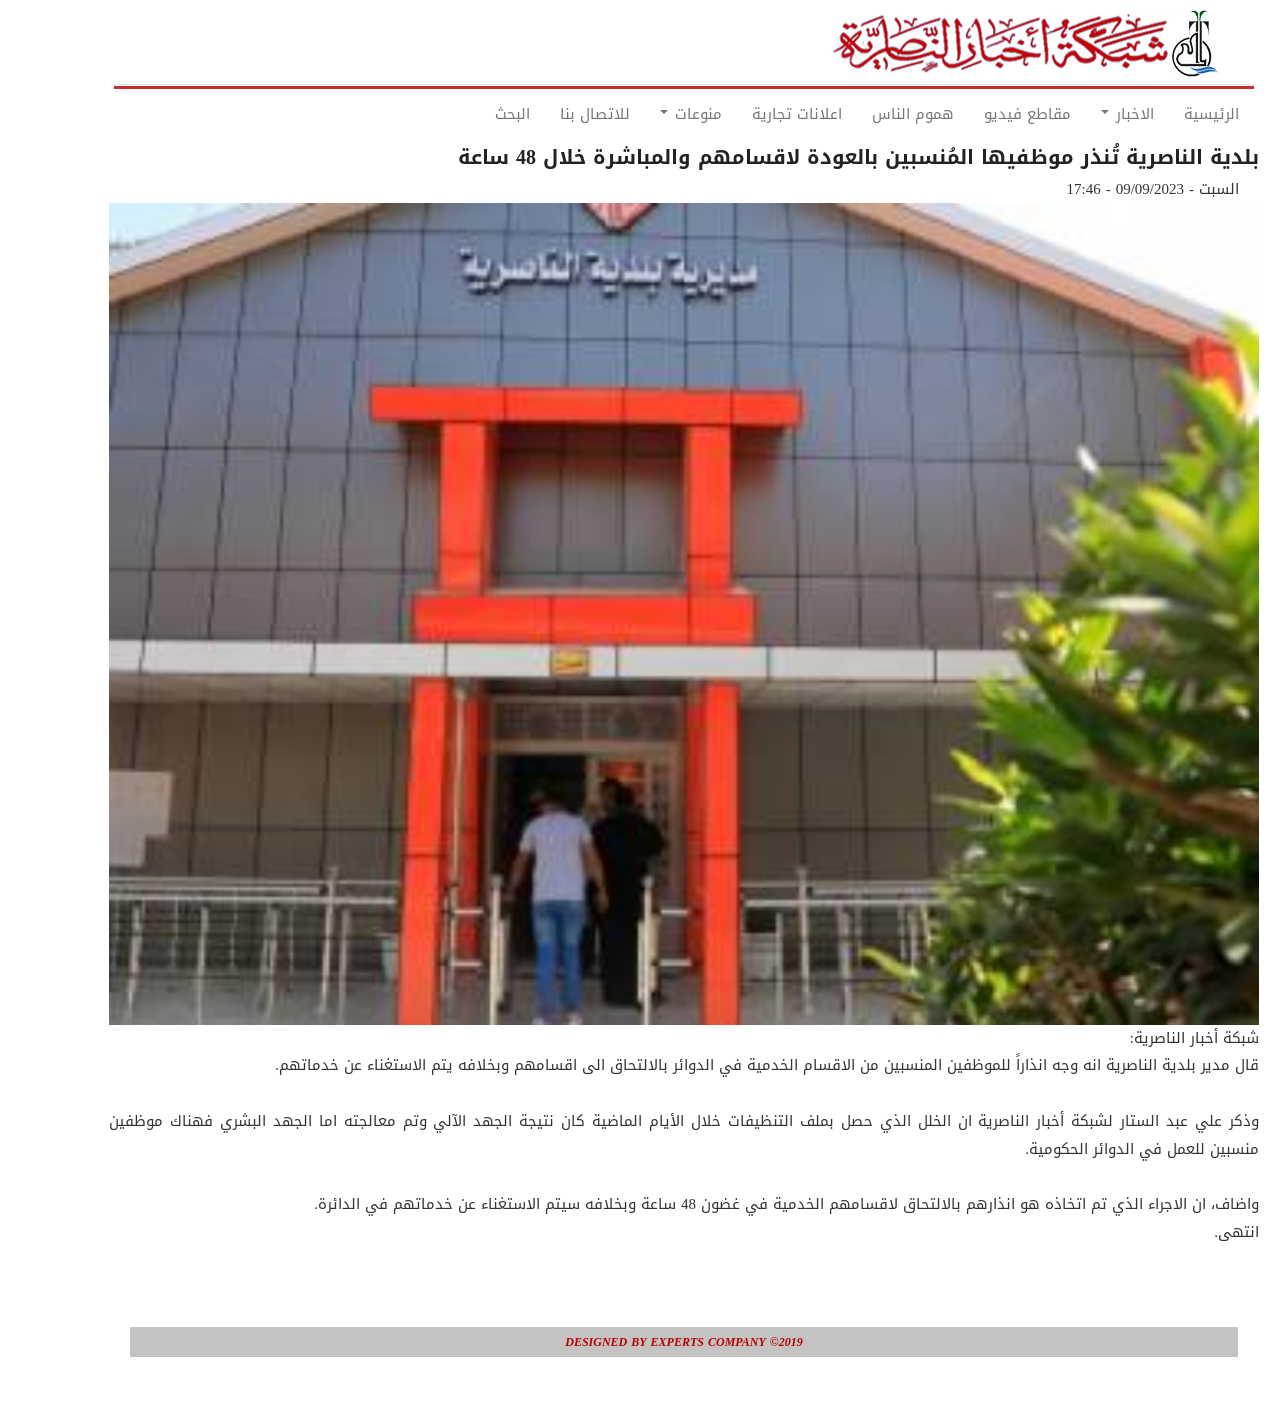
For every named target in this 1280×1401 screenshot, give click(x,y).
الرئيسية (1167, 114)
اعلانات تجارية (753, 114)
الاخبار (1083, 114)
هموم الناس (869, 114)
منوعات (647, 114)
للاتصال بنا (551, 114)
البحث (468, 114)
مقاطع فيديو (983, 114)
